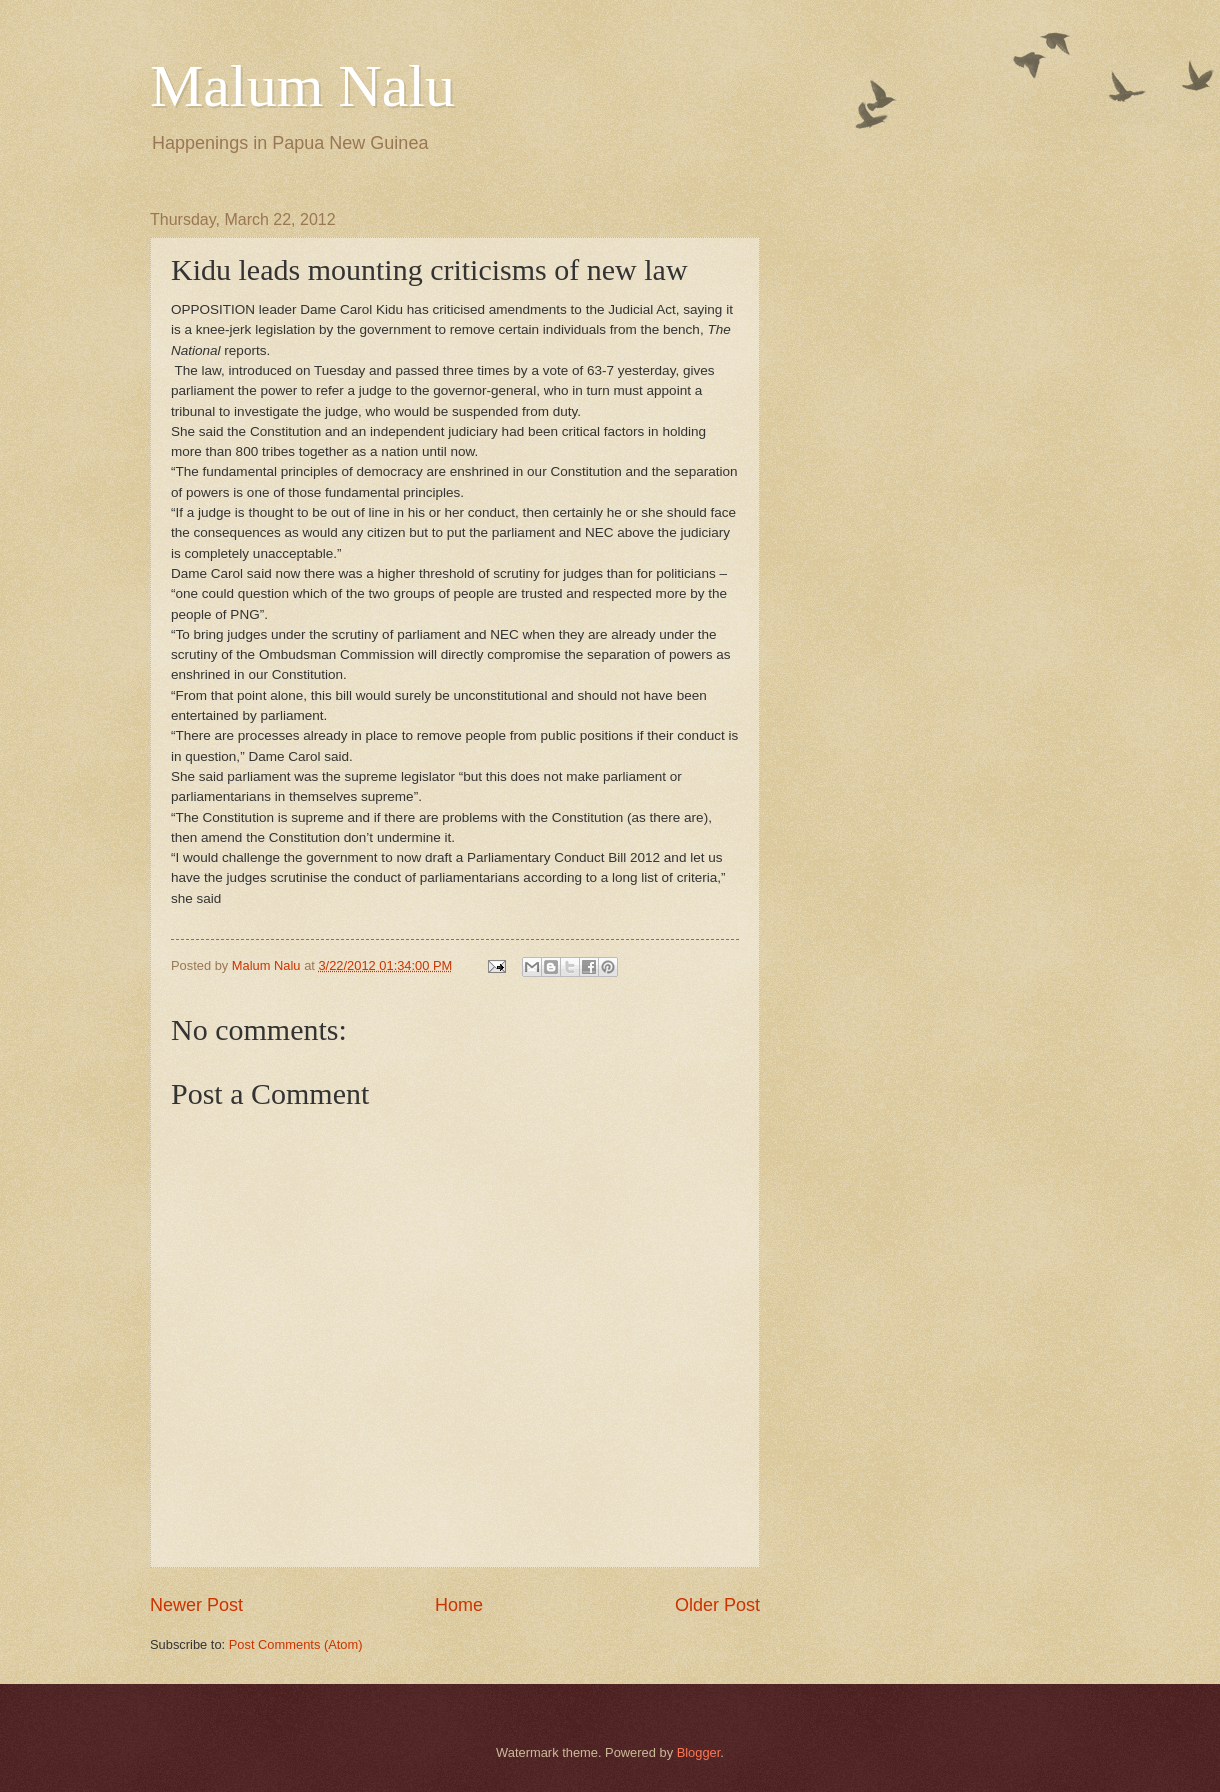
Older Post (717, 1605)
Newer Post (196, 1605)
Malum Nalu (302, 86)
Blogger (699, 1752)
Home (459, 1605)
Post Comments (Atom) (296, 1644)
